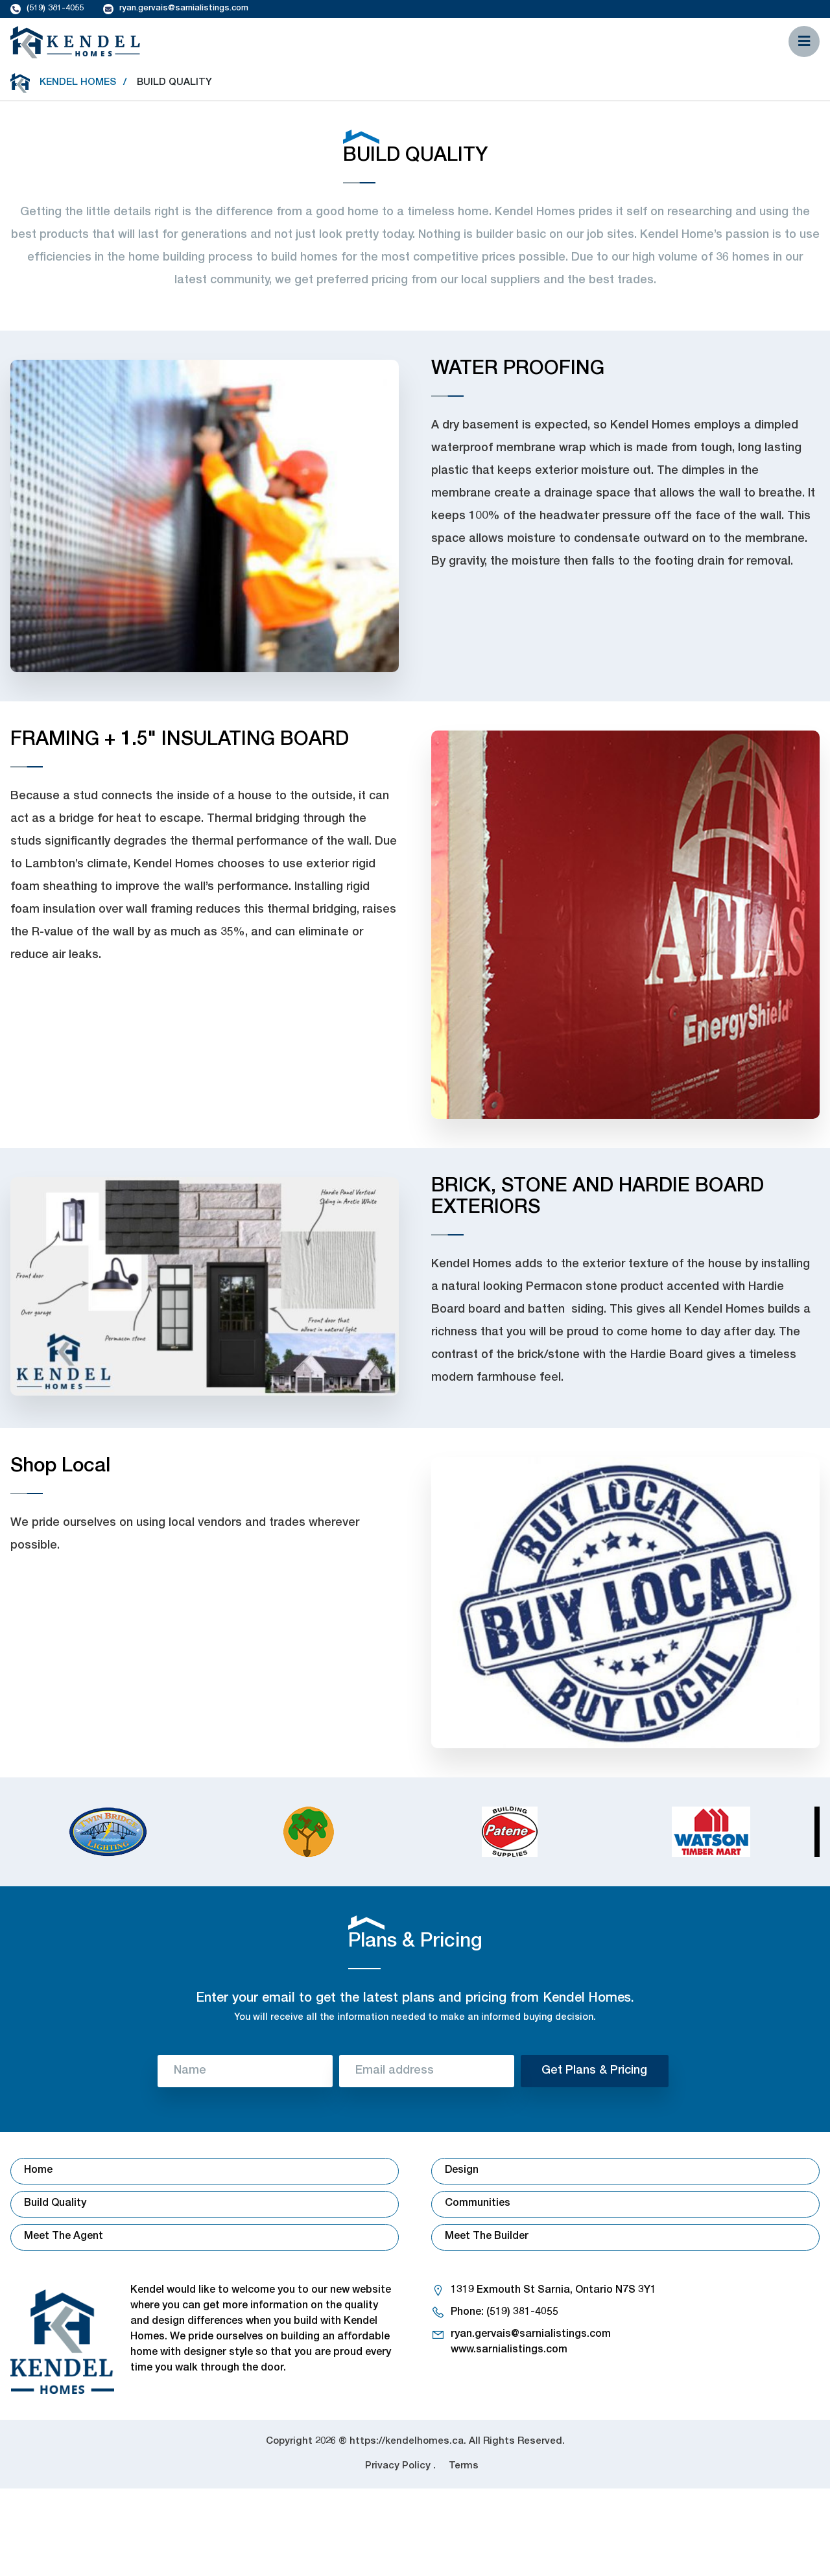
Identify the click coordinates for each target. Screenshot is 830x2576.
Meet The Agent (63, 2237)
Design (462, 2171)
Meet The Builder (486, 2237)
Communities (477, 2204)
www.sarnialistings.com (509, 2350)
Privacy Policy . (400, 2466)
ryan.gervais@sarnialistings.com (183, 9)
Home (38, 2171)
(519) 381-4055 (55, 9)
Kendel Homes (78, 83)
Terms (464, 2466)
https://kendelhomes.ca (407, 2441)
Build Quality (55, 2204)
